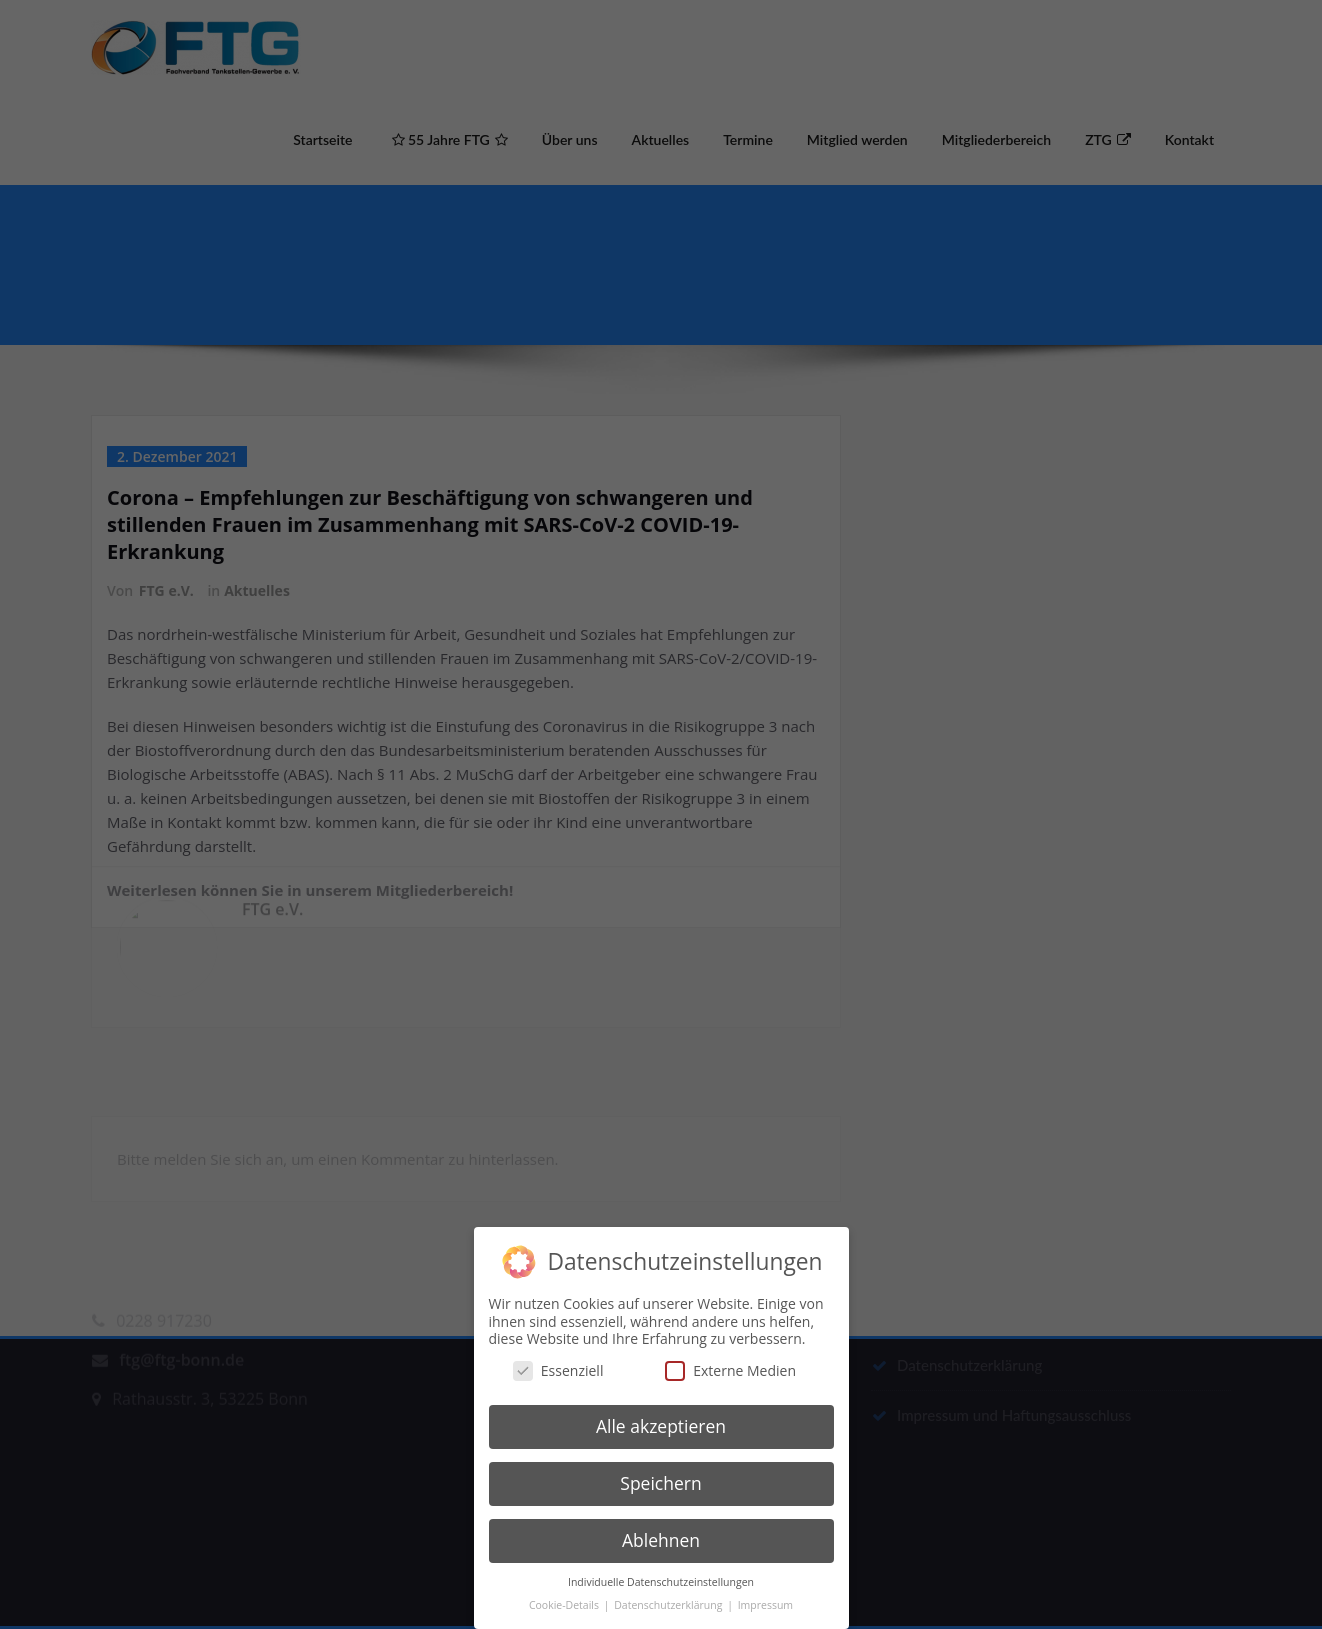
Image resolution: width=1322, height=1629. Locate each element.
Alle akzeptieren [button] (661, 1411)
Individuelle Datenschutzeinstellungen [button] (661, 1566)
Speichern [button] (660, 1467)
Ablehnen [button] (661, 1524)
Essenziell (558, 1354)
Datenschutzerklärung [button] (669, 1589)
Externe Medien (730, 1354)
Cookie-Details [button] (565, 1589)
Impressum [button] (765, 1589)
